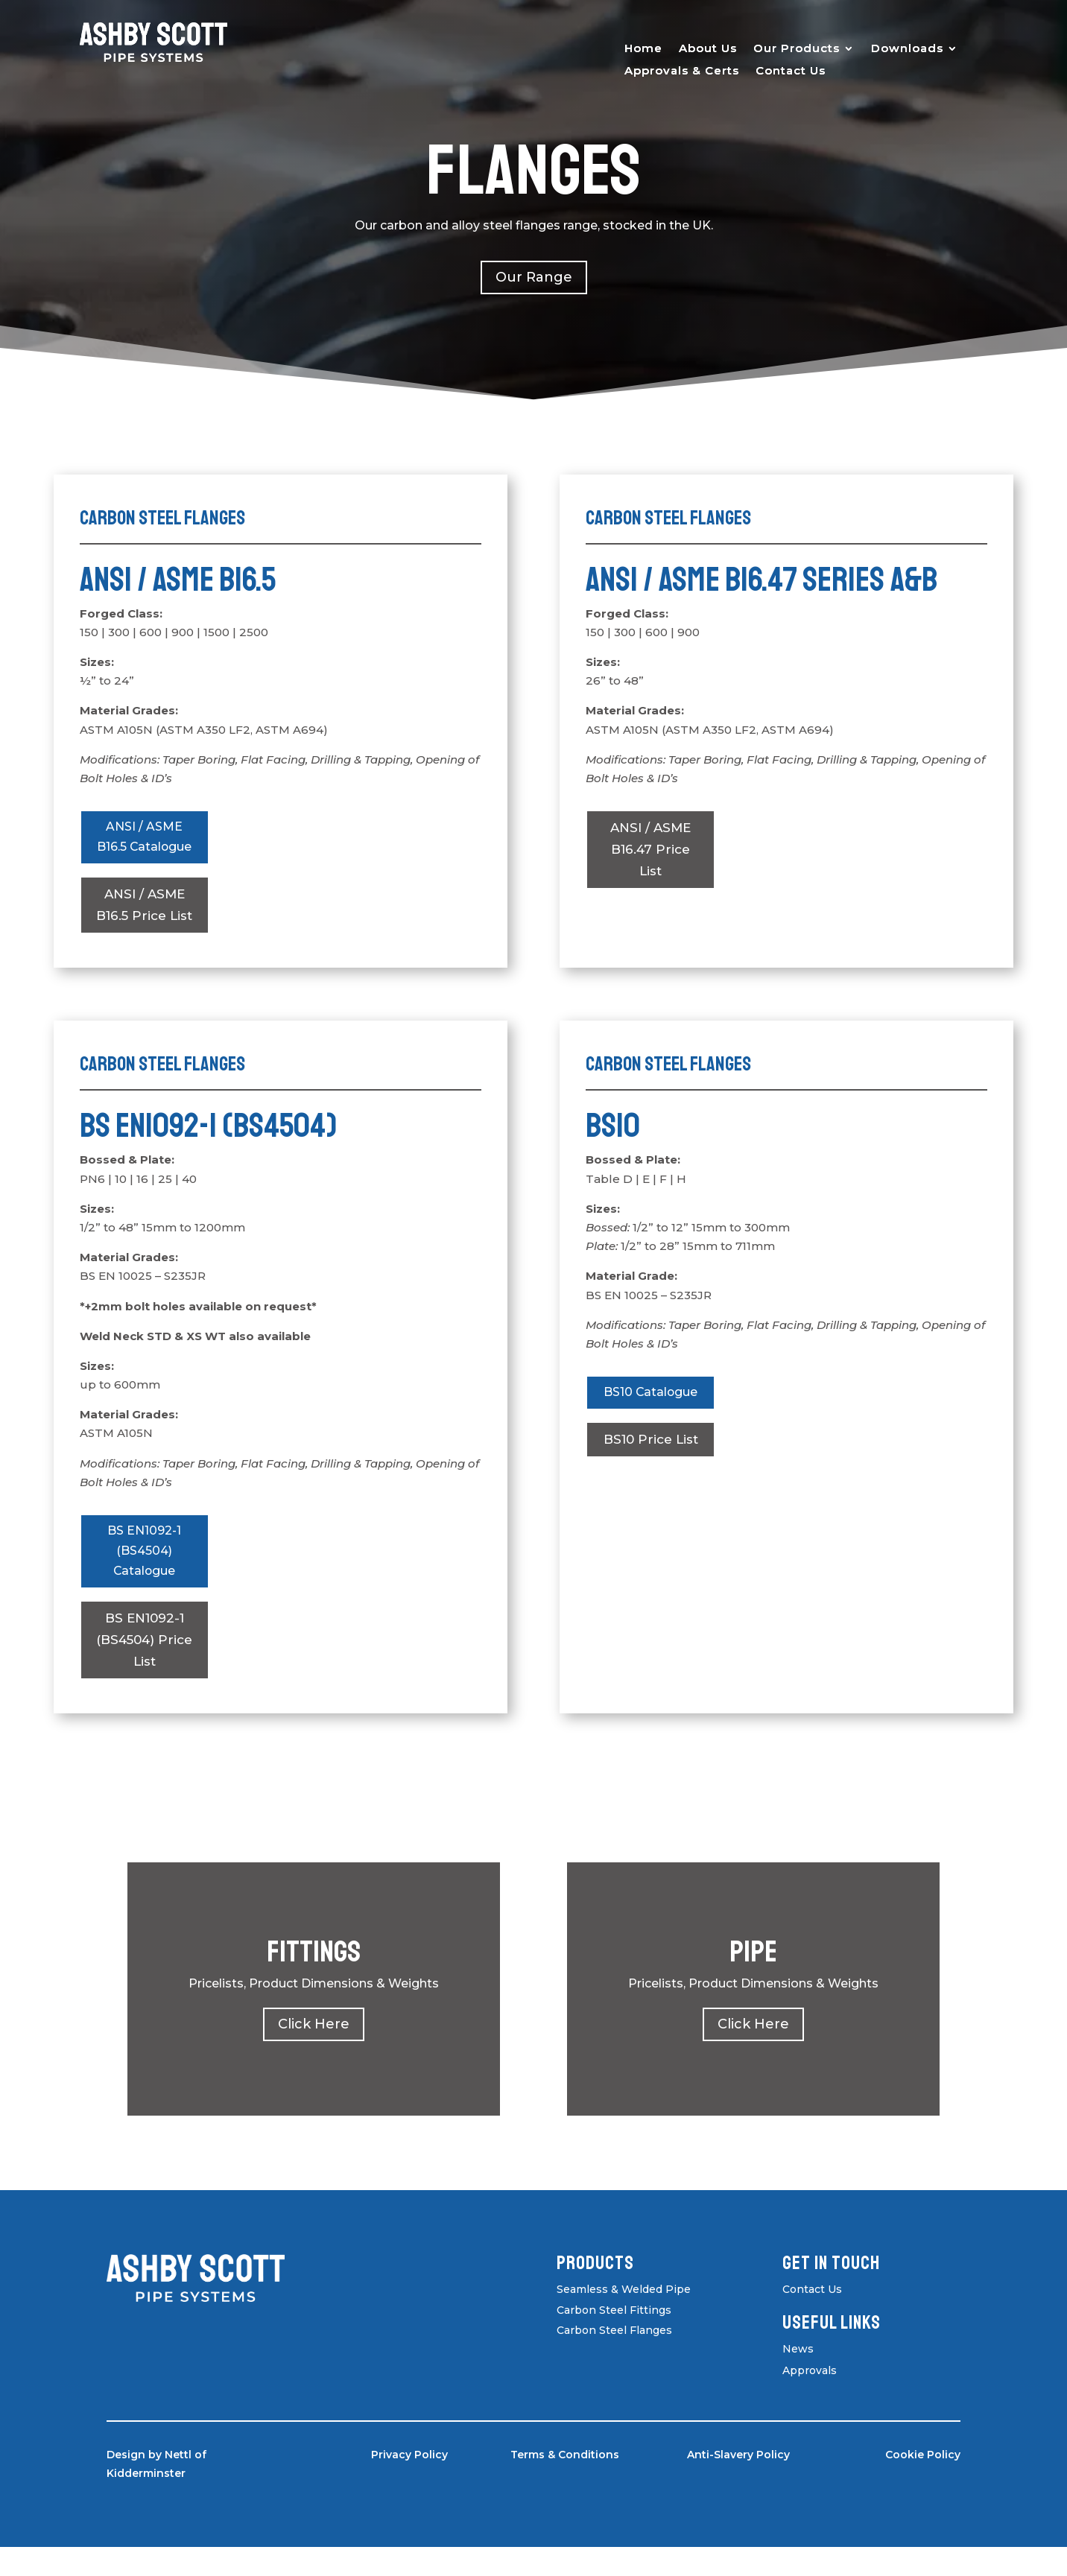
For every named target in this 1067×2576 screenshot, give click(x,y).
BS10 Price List (651, 1465)
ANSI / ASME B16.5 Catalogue (144, 849)
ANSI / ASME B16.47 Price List (650, 849)
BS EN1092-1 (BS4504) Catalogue (144, 1578)
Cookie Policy (922, 2483)
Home (643, 49)
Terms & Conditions (564, 2483)
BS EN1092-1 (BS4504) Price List (144, 1669)
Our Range (533, 277)
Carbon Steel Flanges (614, 2359)
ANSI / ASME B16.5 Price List (144, 929)
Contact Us (791, 71)
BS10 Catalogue (651, 1417)
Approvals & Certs (681, 71)
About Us (708, 49)
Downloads (907, 49)
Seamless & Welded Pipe (624, 2318)
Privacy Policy (409, 2483)
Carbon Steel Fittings (614, 2338)
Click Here (313, 2053)
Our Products (796, 49)
